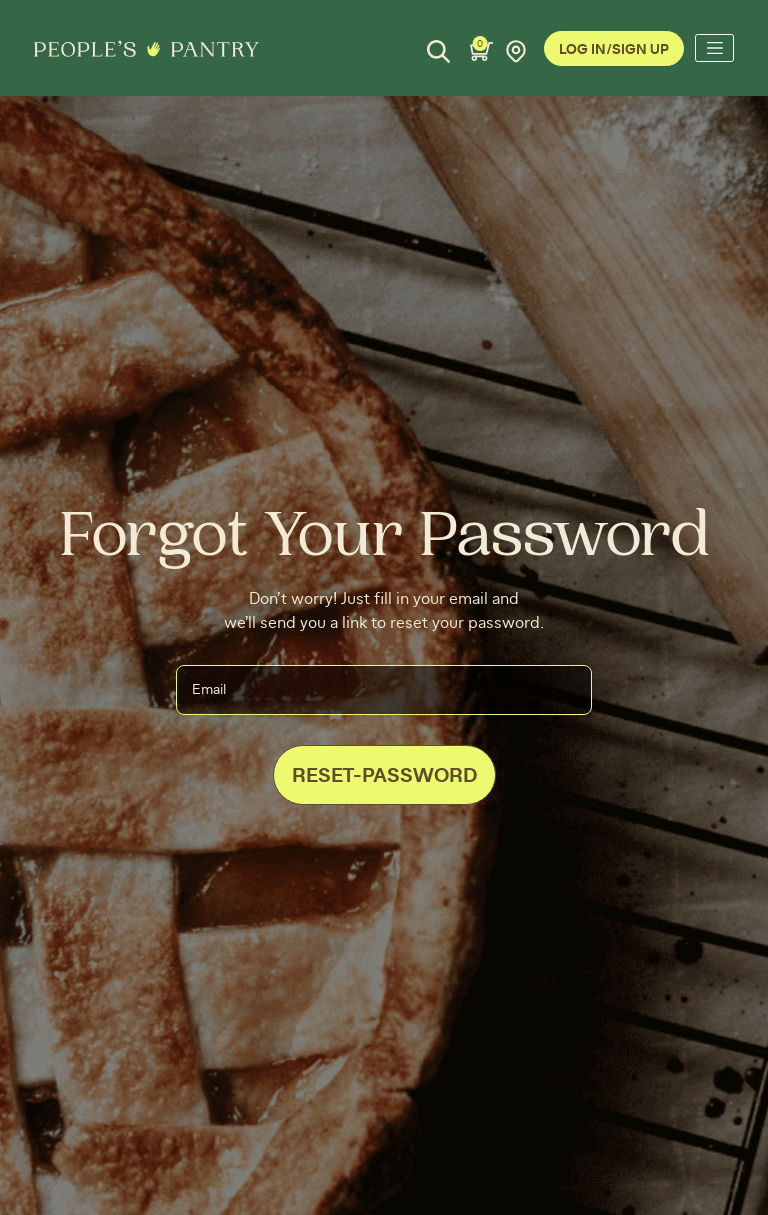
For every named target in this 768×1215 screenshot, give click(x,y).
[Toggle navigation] (714, 48)
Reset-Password (384, 776)
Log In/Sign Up (614, 50)
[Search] (438, 51)
